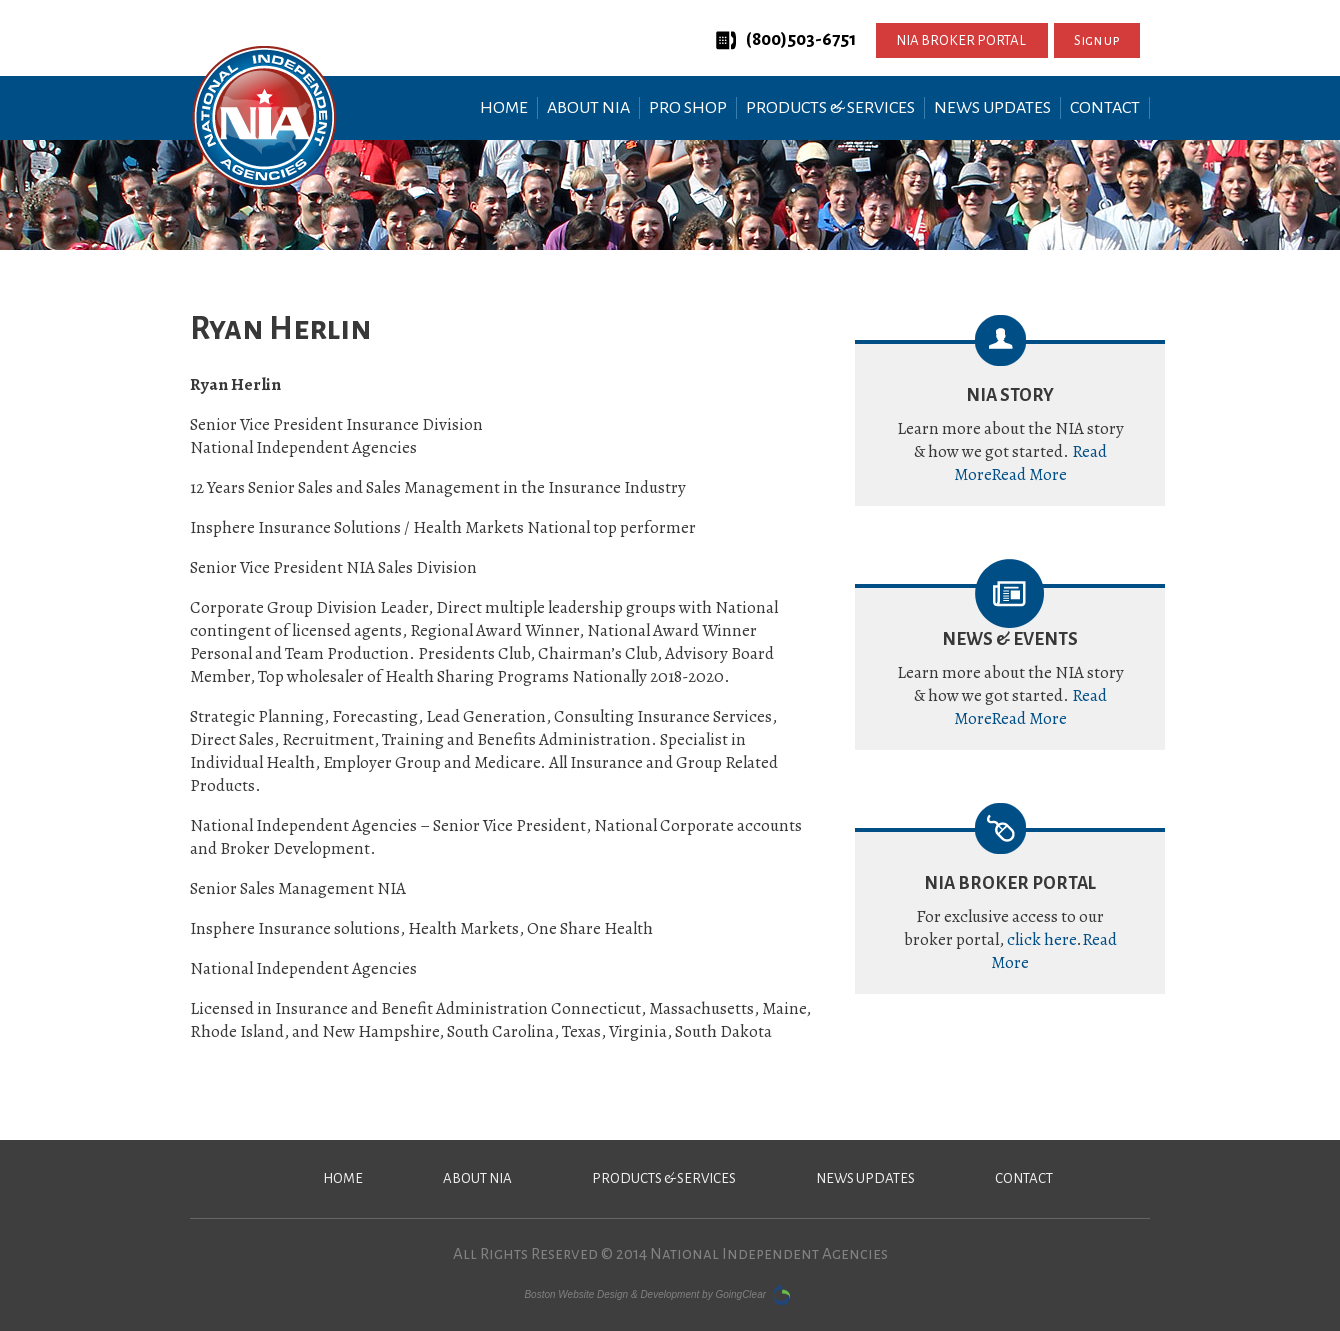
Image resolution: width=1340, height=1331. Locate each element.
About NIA (588, 108)
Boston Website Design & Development (611, 1293)
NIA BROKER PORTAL (962, 40)
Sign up (1097, 40)
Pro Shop (688, 108)
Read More (1029, 474)
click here (1041, 939)
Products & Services (830, 108)
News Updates (992, 108)
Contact (1105, 108)
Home (504, 108)
